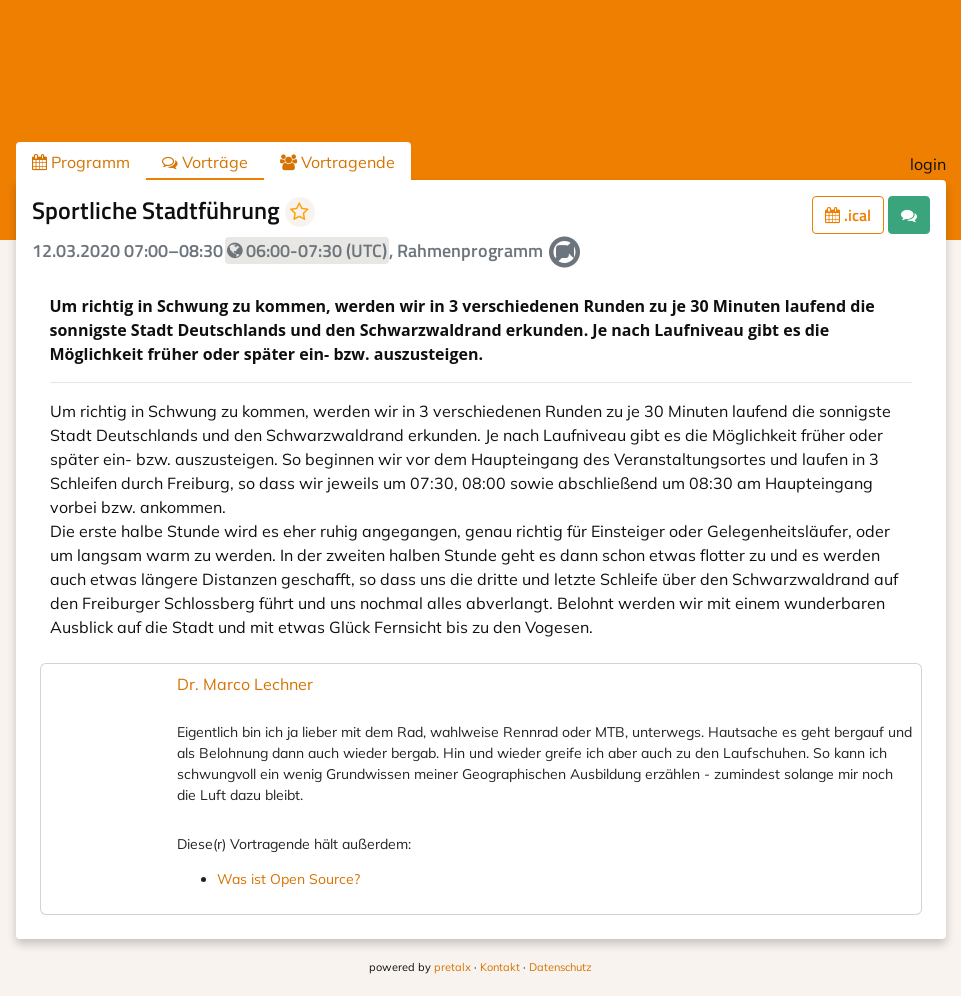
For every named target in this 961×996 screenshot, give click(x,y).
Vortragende (337, 162)
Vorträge (205, 162)
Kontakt (500, 967)
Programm (81, 162)
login (928, 164)
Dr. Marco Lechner (245, 684)
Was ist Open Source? (288, 879)
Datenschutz (560, 967)
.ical (848, 215)
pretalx (452, 967)
